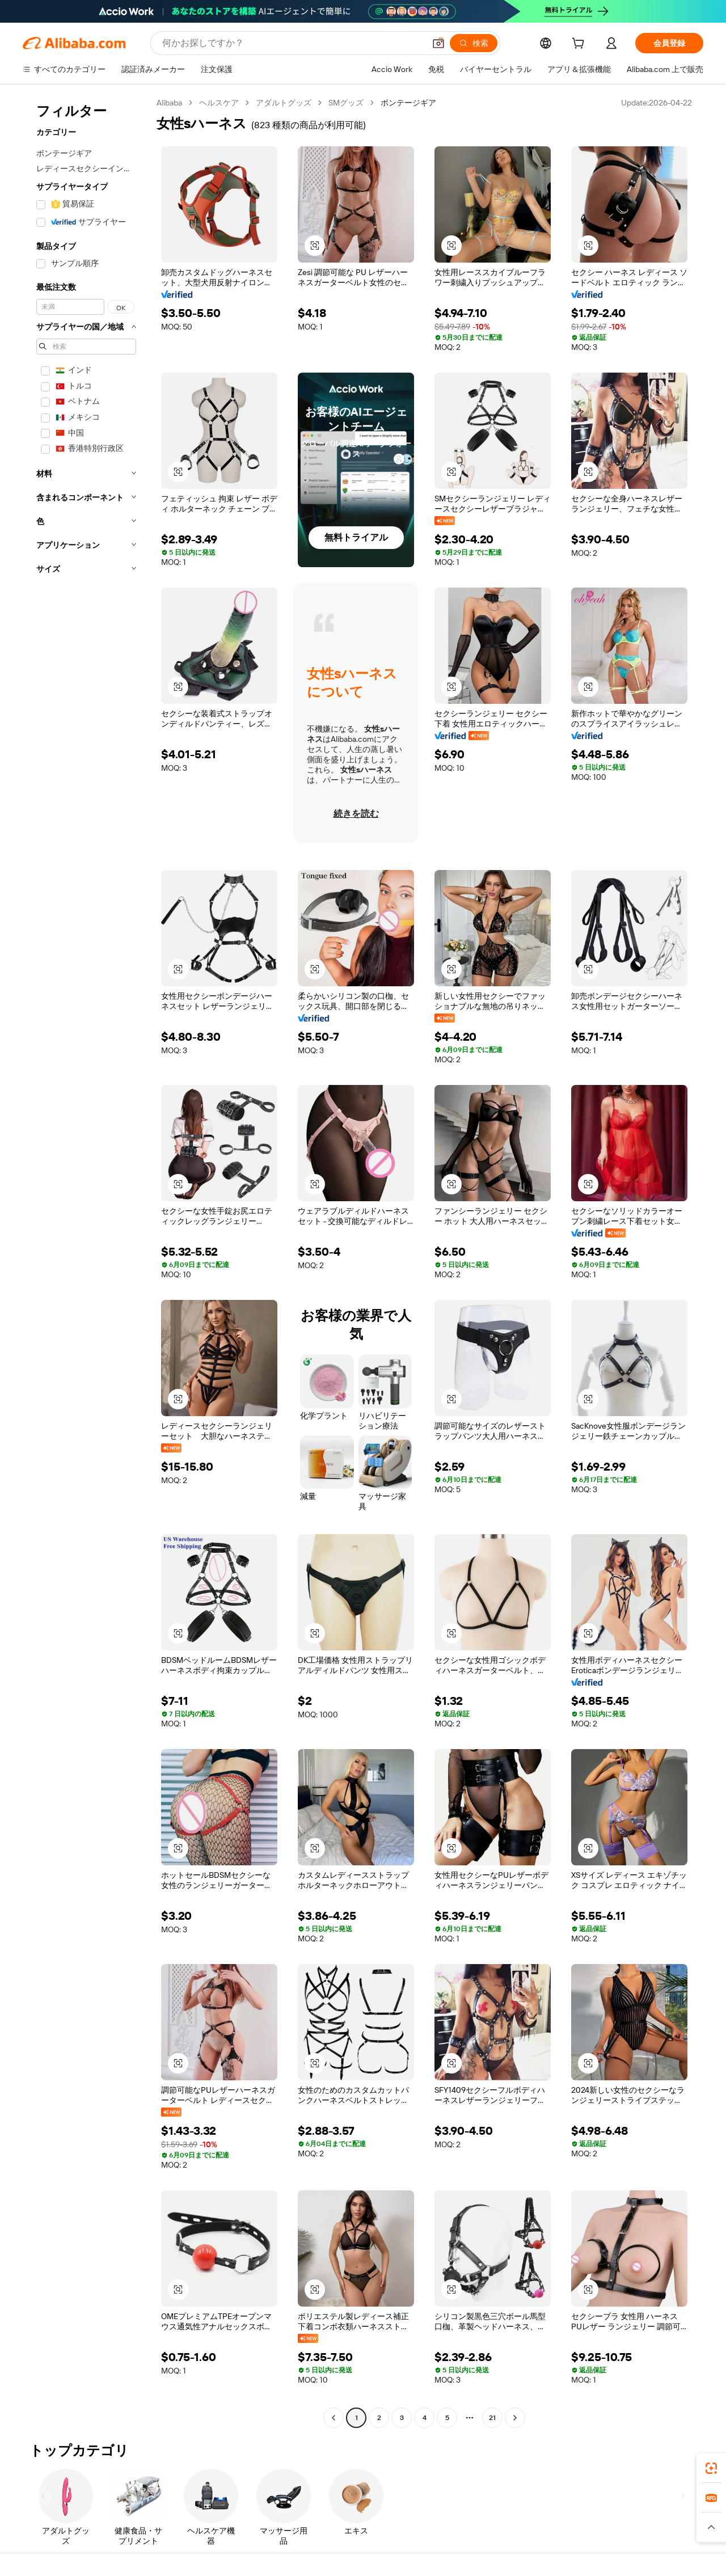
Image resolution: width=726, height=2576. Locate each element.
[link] (711, 2468)
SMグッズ (346, 102)
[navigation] (86, 1262)
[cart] (580, 44)
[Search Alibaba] (292, 43)
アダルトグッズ (283, 102)
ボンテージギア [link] (408, 102)
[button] (438, 43)
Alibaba (169, 102)
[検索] (473, 43)
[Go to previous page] (333, 2418)
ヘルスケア (219, 102)
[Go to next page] (515, 2418)
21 (492, 2418)
